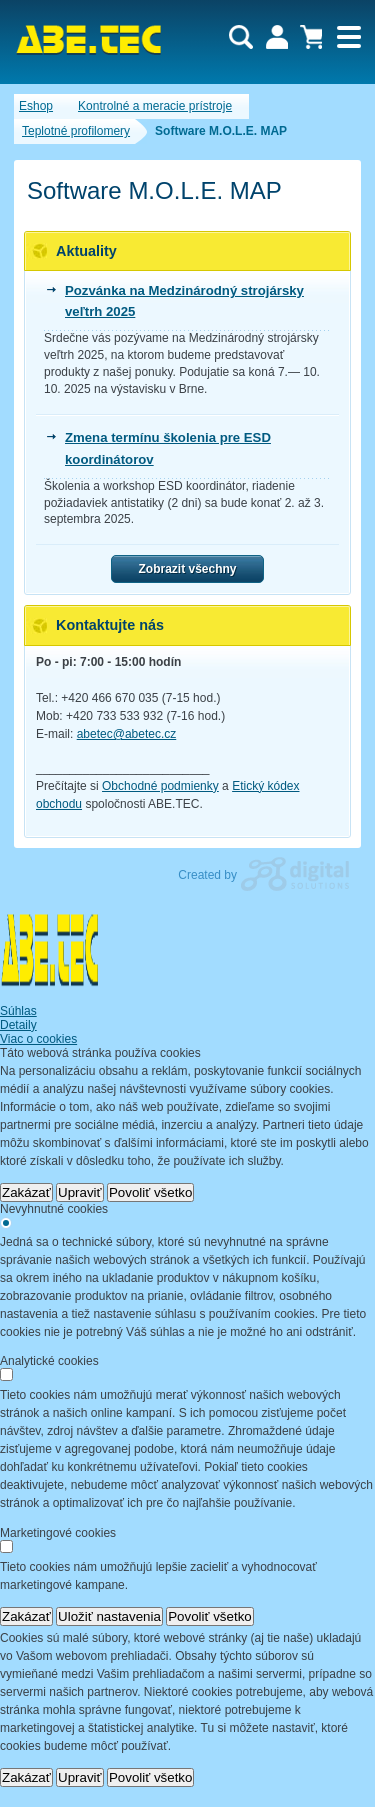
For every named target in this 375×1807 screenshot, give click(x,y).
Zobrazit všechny (187, 569)
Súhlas (18, 1011)
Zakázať (26, 1192)
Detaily (18, 1025)
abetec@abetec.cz (127, 734)
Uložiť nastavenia (109, 1616)
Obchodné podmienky (160, 786)
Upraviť (80, 1192)
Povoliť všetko (151, 1192)
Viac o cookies (38, 1039)
